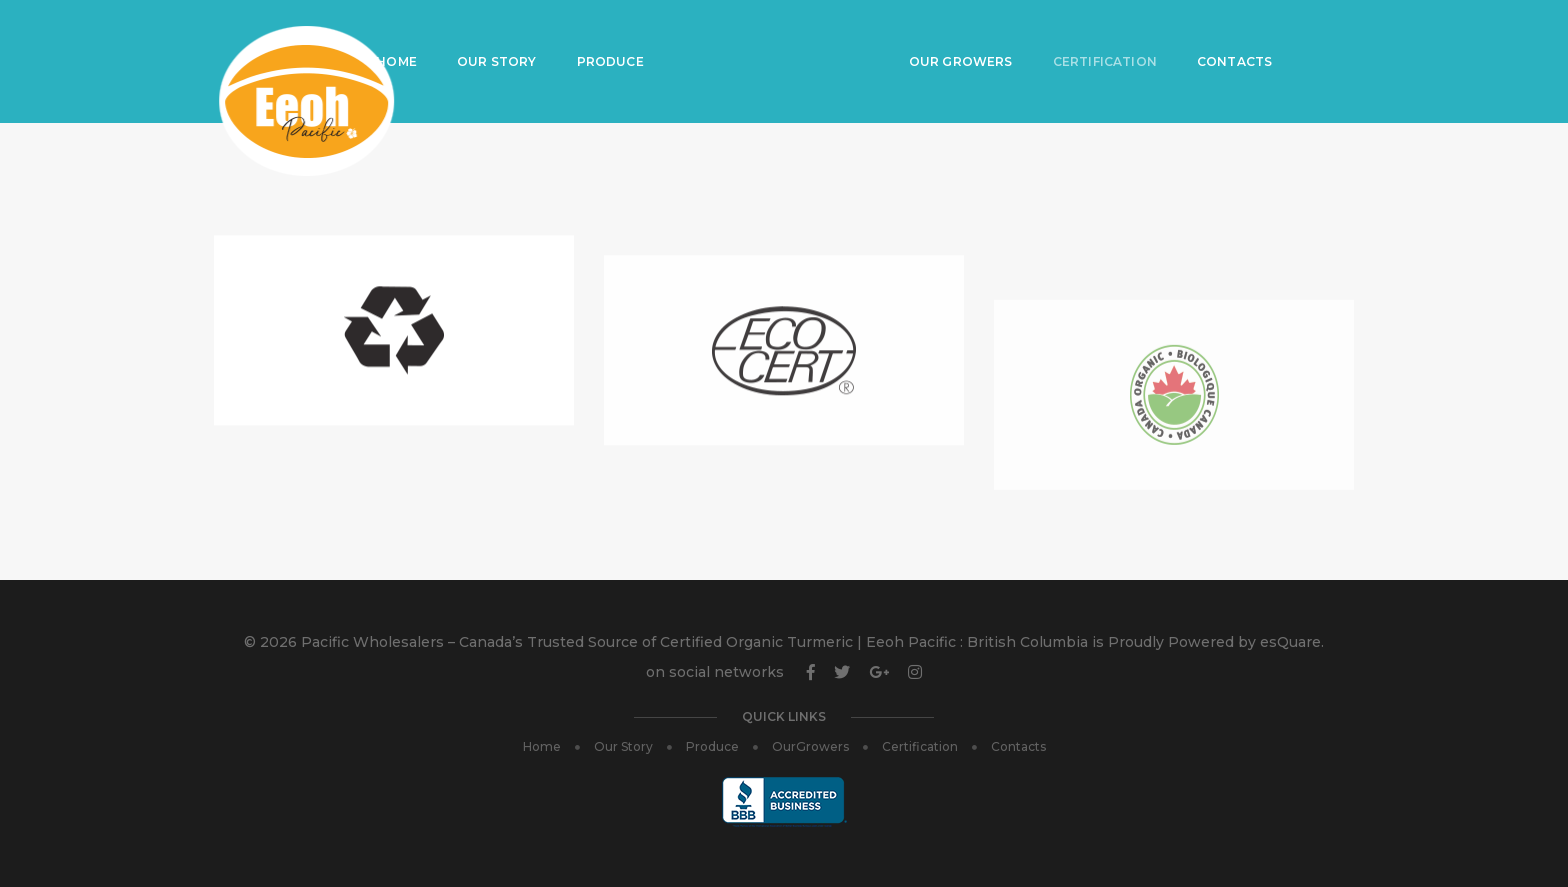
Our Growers (967, 35)
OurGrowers (810, 746)
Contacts (1240, 35)
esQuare (1290, 642)
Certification (1111, 35)
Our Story (506, 35)
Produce (619, 35)
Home (405, 35)
